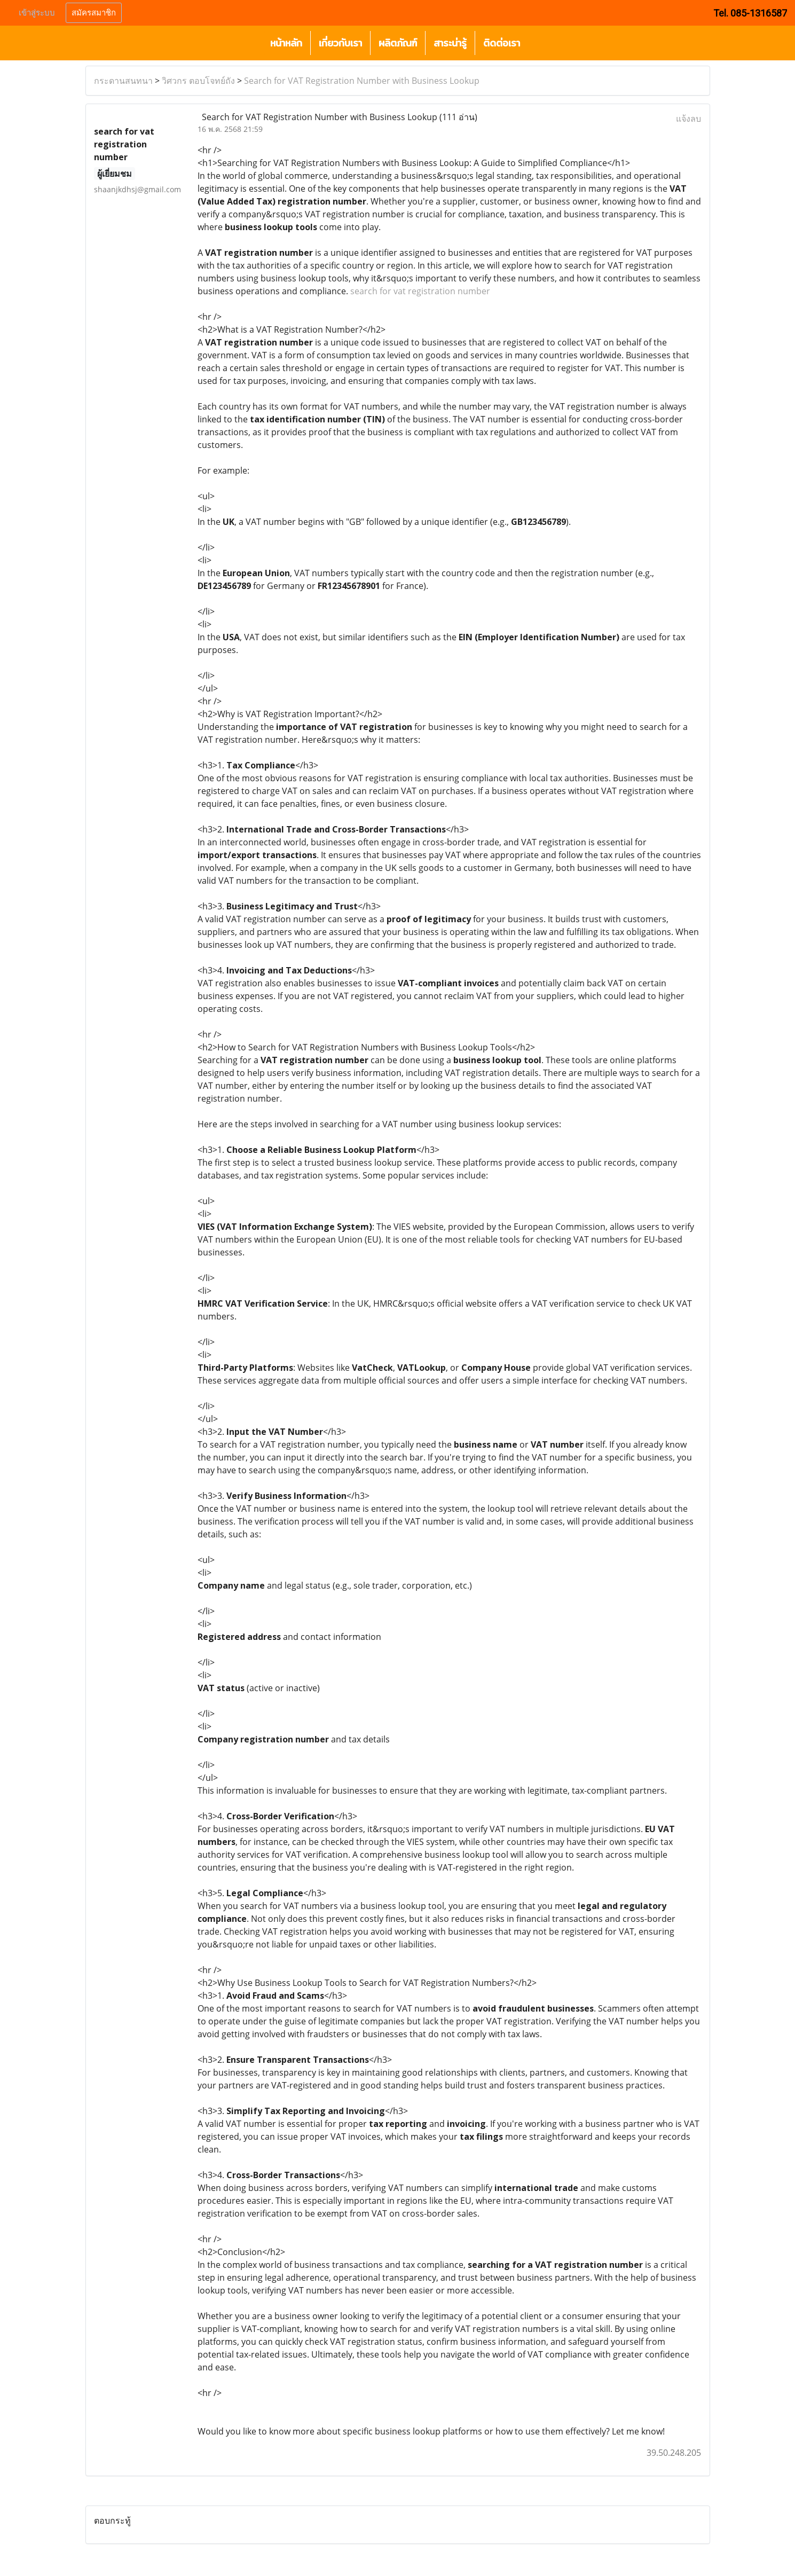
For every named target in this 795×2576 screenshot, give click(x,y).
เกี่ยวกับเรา (340, 43)
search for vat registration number (420, 291)
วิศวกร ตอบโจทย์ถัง (198, 81)
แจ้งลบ (688, 118)
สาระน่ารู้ (450, 43)
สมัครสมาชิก (94, 13)
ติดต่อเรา (501, 43)
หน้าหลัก (286, 43)
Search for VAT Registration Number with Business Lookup (361, 81)
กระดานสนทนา (123, 81)
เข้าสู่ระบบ (37, 13)
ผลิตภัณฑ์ (398, 43)
